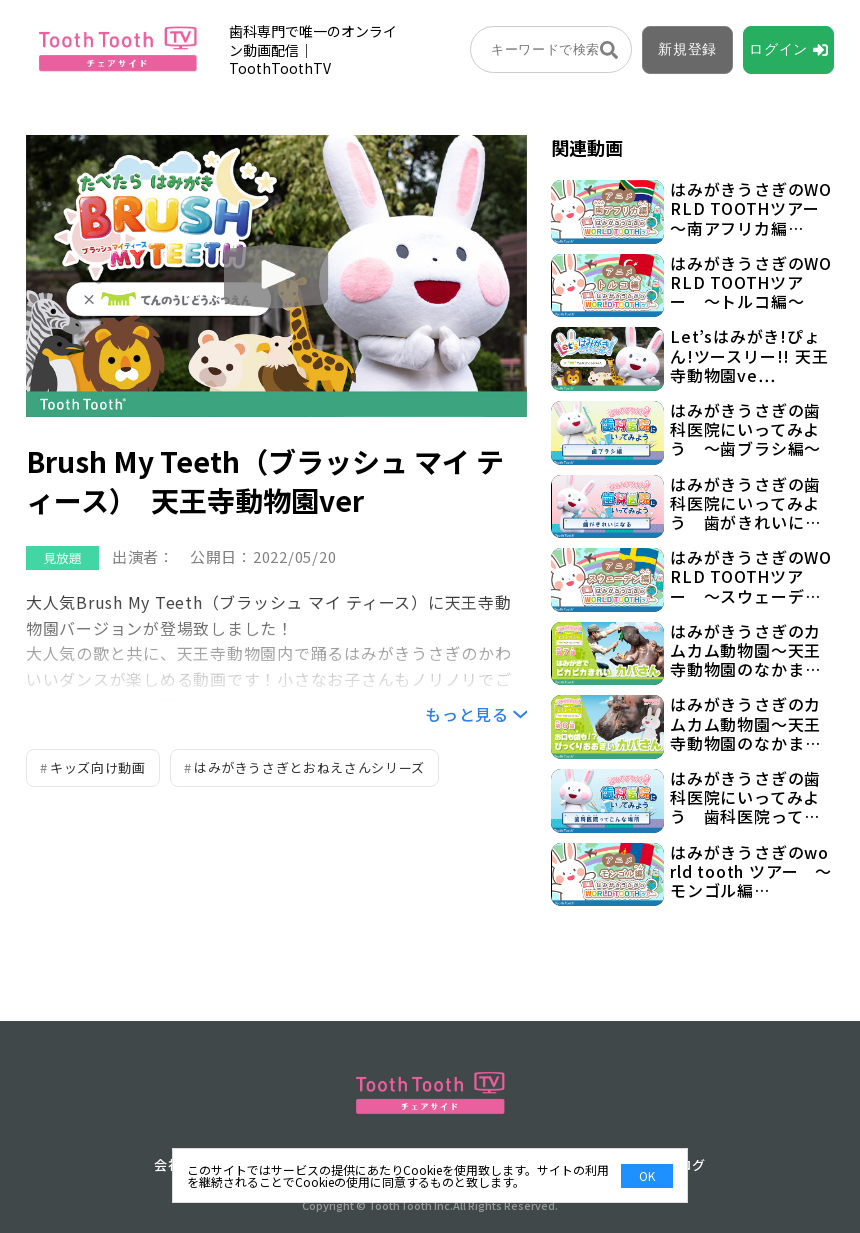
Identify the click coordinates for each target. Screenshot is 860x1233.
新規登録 (687, 49)
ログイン (778, 49)
